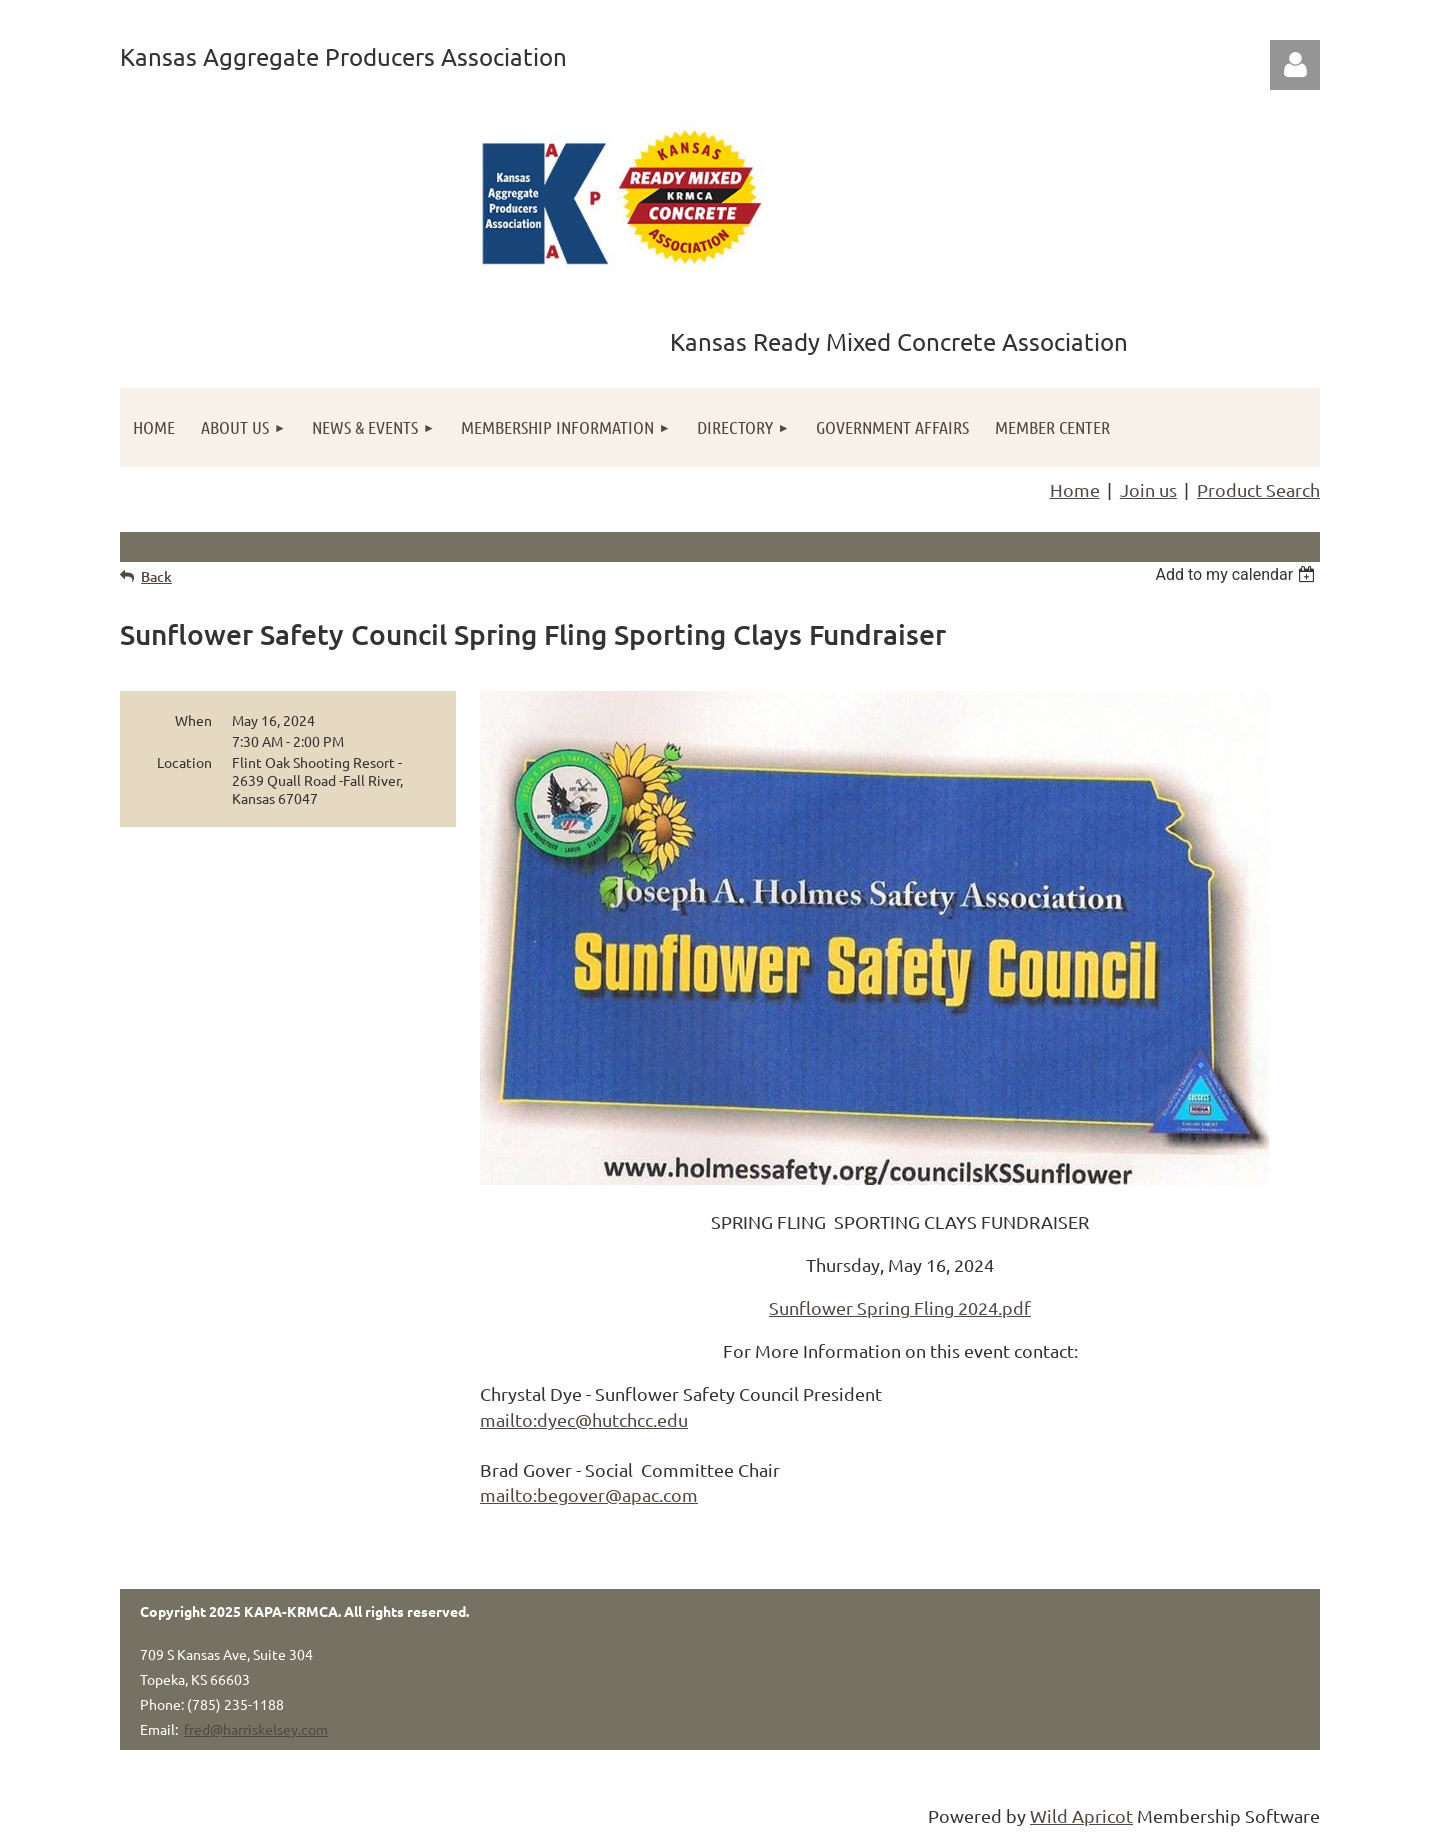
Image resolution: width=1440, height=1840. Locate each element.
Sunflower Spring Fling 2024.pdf (900, 1307)
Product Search (1258, 489)
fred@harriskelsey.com (256, 1729)
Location (184, 762)
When (193, 720)
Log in (1295, 65)
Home (1075, 489)
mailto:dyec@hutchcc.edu (584, 1419)
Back (156, 576)
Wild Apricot (1081, 1815)
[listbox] (1237, 574)
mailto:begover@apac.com (589, 1494)
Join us (1148, 489)
